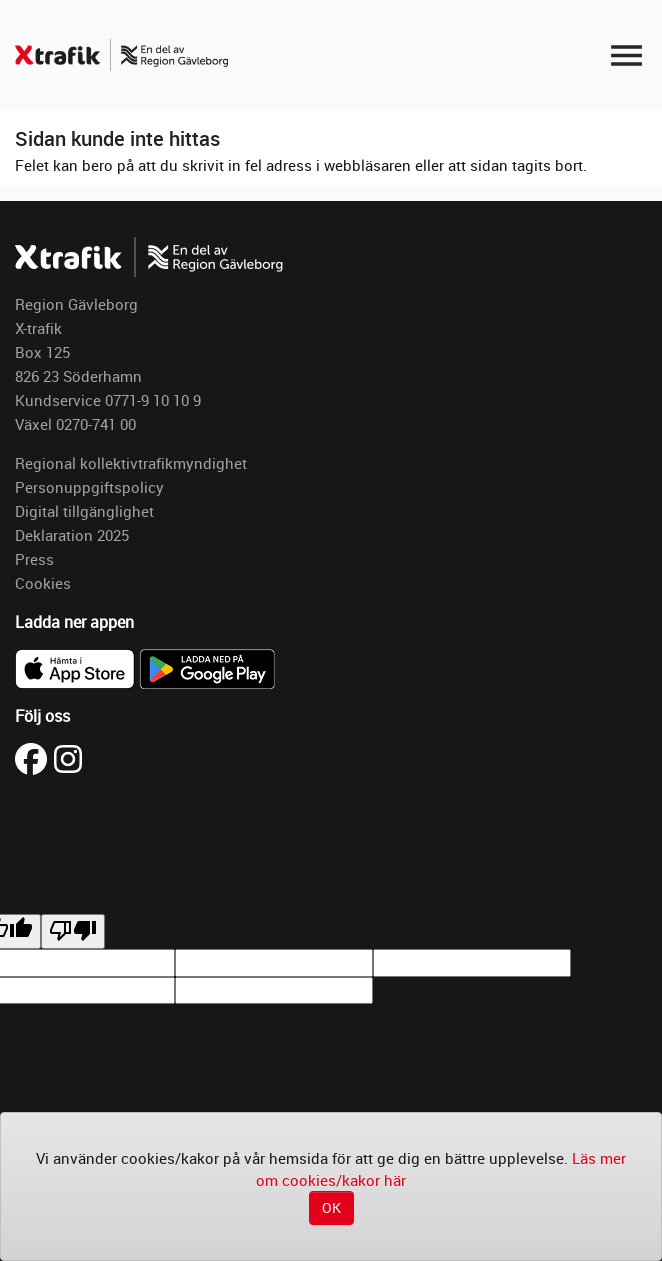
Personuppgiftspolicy (89, 487)
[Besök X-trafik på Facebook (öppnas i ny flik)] (34, 757)
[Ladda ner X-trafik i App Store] (77, 667)
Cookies (43, 583)
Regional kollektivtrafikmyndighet (131, 463)
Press (34, 559)
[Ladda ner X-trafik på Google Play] (207, 667)
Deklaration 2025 (72, 535)
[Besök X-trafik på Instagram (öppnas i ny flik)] (68, 757)
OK (331, 1207)
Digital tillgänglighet (84, 511)
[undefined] (73, 931)
